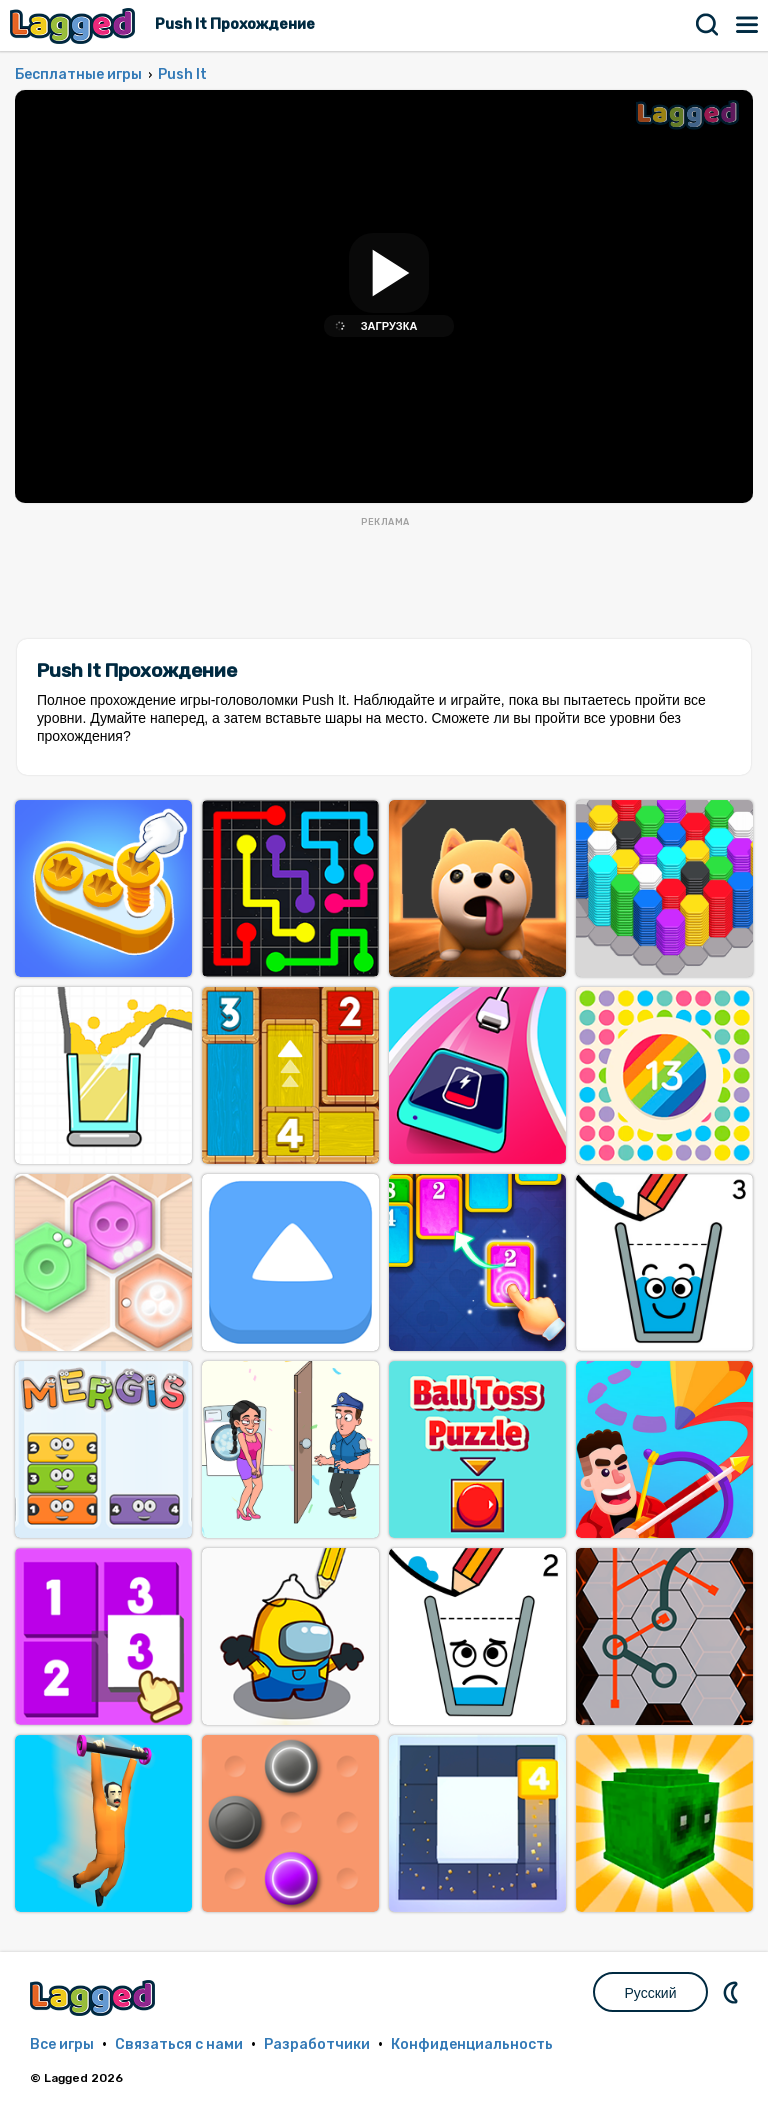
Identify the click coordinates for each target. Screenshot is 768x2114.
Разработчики (317, 2044)
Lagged (75, 25)
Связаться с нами (179, 2044)
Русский (651, 1993)
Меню (748, 25)
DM (733, 1992)
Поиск (708, 25)
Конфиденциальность (472, 2044)
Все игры (62, 2044)
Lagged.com (95, 1997)
